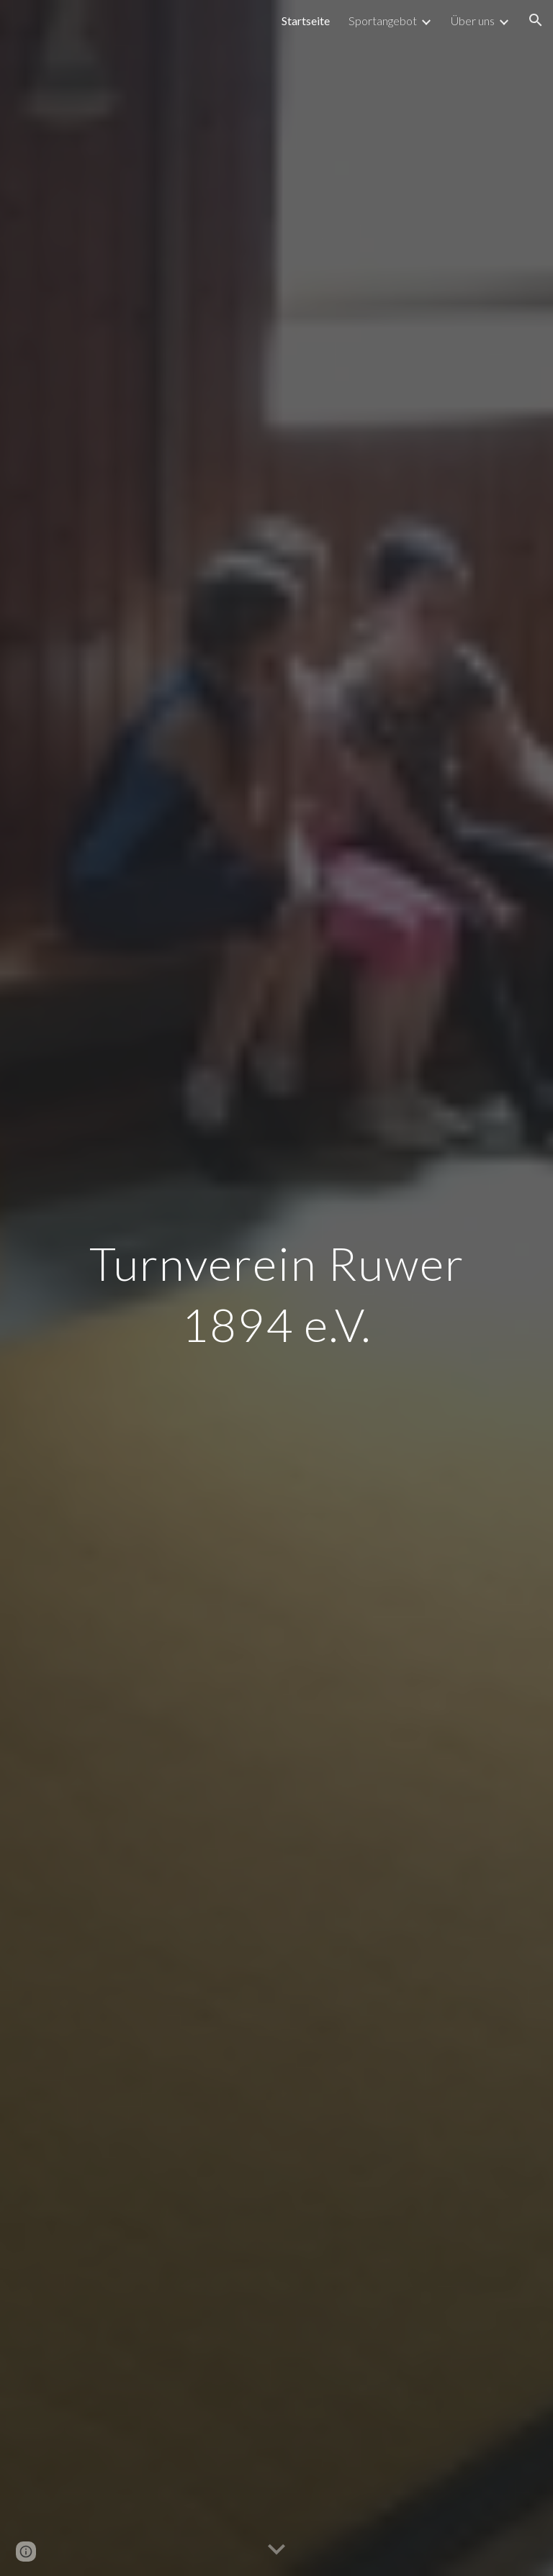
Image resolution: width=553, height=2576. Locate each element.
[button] (535, 20)
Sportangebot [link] (383, 20)
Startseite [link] (306, 20)
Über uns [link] (473, 20)
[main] (276, 1288)
